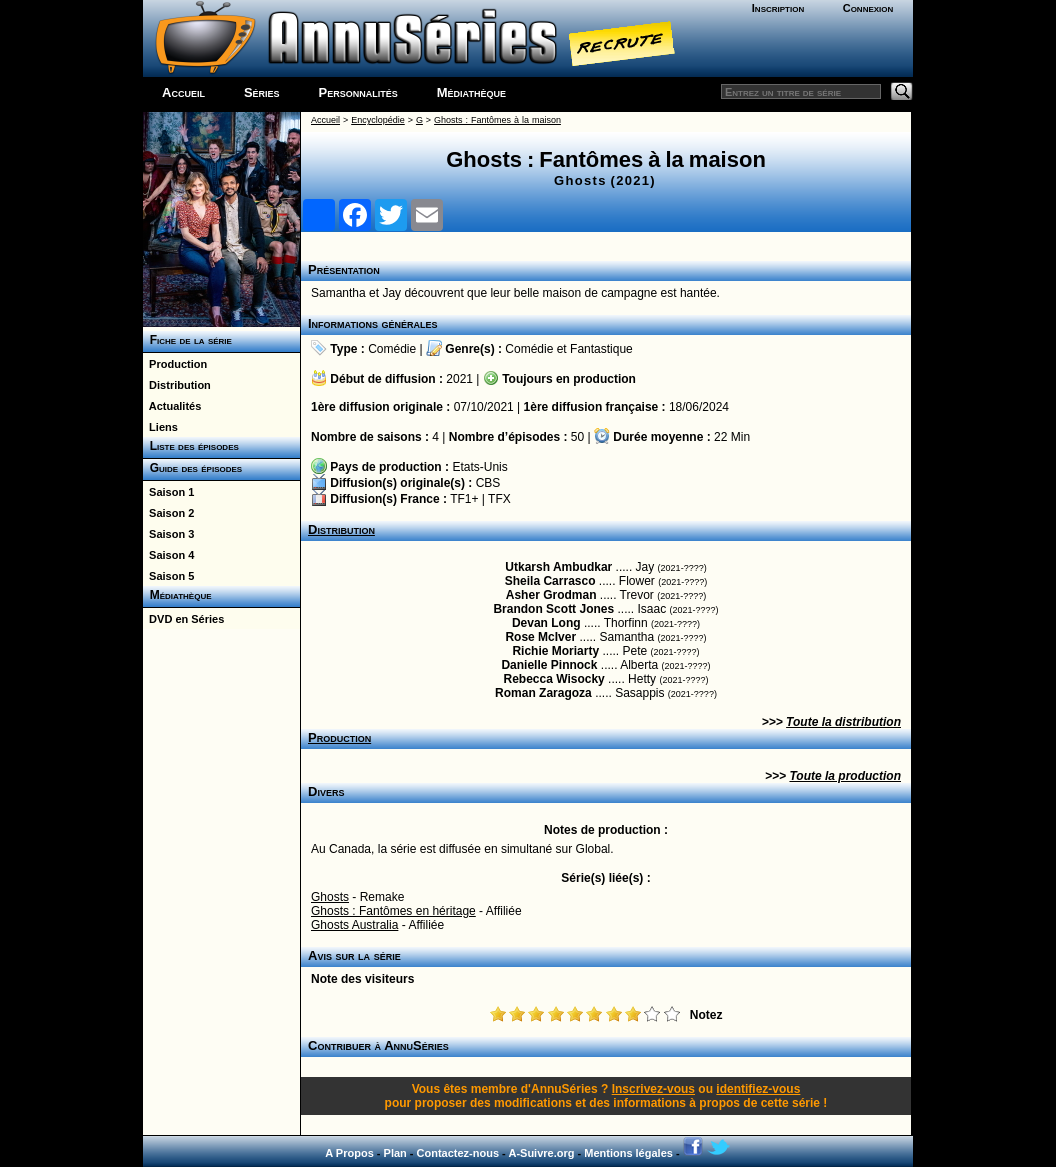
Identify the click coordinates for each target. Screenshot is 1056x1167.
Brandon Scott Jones (553, 609)
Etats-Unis (479, 467)
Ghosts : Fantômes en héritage (393, 911)
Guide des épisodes (192, 468)
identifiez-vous (758, 1089)
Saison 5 (168, 576)
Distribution (177, 385)
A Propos (349, 1153)
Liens (160, 427)
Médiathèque (471, 92)
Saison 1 (168, 492)
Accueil (183, 92)
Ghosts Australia (354, 925)
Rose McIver (540, 637)
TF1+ (464, 499)
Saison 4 (168, 555)
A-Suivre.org (541, 1153)
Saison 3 (168, 534)
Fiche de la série (187, 340)
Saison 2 (168, 513)
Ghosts (330, 897)
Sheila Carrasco (550, 581)
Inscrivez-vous (653, 1089)
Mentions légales (628, 1153)
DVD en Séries (183, 619)
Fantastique (601, 349)
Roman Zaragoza (543, 693)
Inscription (778, 8)
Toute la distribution (843, 722)
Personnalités (358, 92)
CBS (488, 483)
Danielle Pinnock (549, 665)
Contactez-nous (458, 1153)
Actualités (172, 406)
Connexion (868, 8)
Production (175, 364)
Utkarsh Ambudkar (558, 567)
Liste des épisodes (191, 446)
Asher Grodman (551, 595)
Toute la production (845, 776)
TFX (499, 499)
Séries (262, 92)
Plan (395, 1153)
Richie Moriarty (555, 651)
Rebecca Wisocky (553, 679)
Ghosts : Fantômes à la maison (497, 120)
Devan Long (546, 623)
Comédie (392, 349)
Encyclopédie (378, 120)
